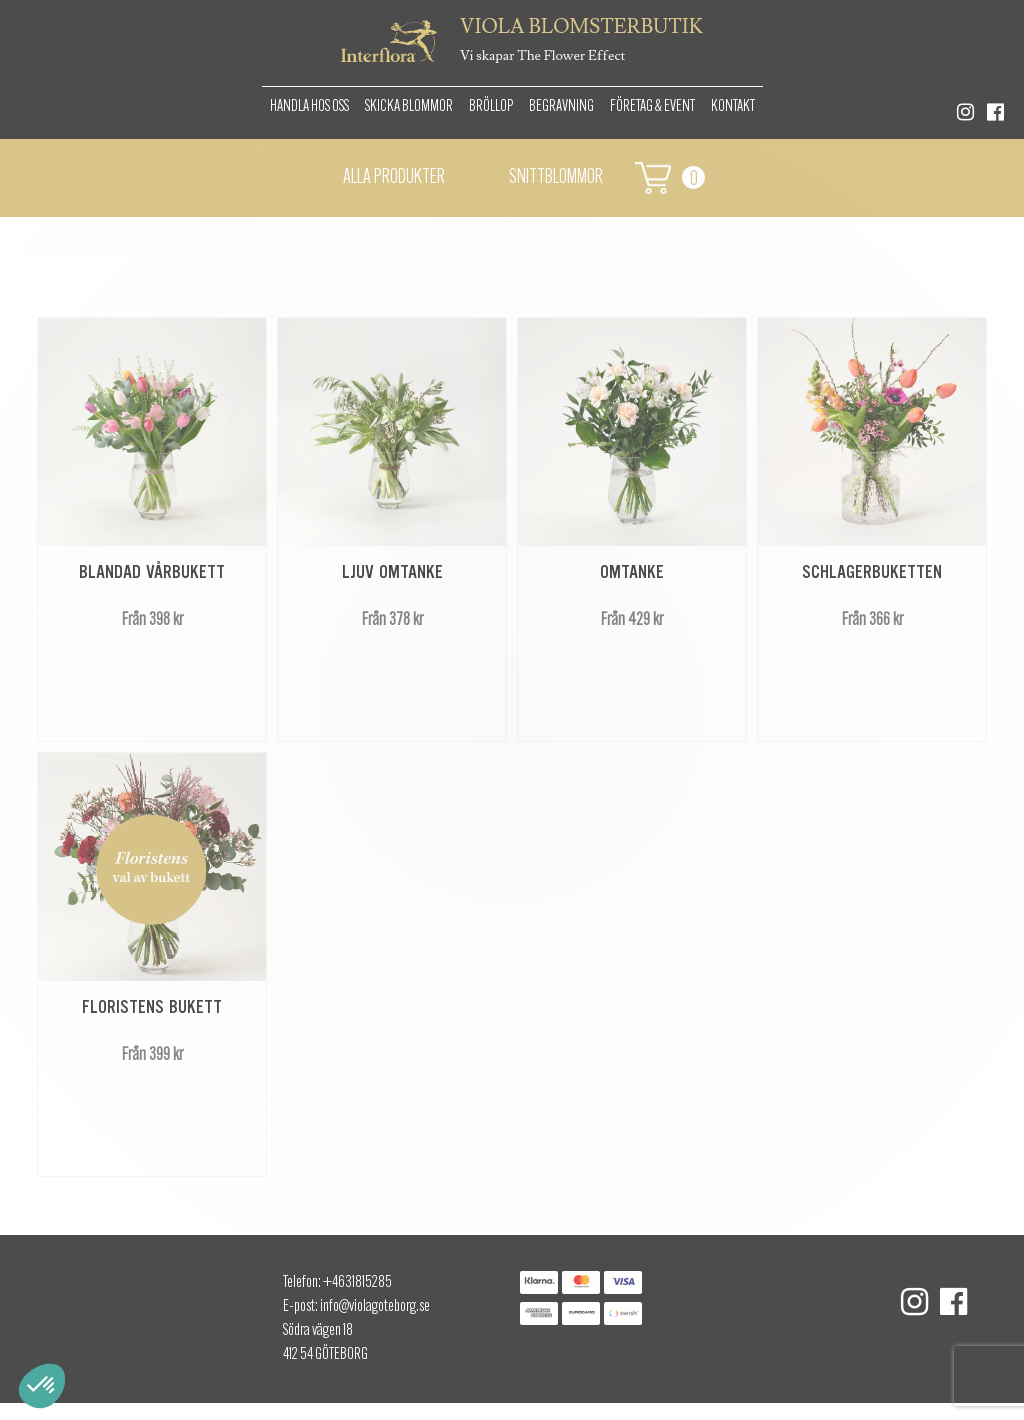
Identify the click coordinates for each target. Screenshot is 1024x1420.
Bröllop (491, 107)
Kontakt (733, 107)
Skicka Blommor (409, 107)
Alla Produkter (394, 178)
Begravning (561, 107)
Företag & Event (652, 107)
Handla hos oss (309, 107)
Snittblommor (556, 178)
